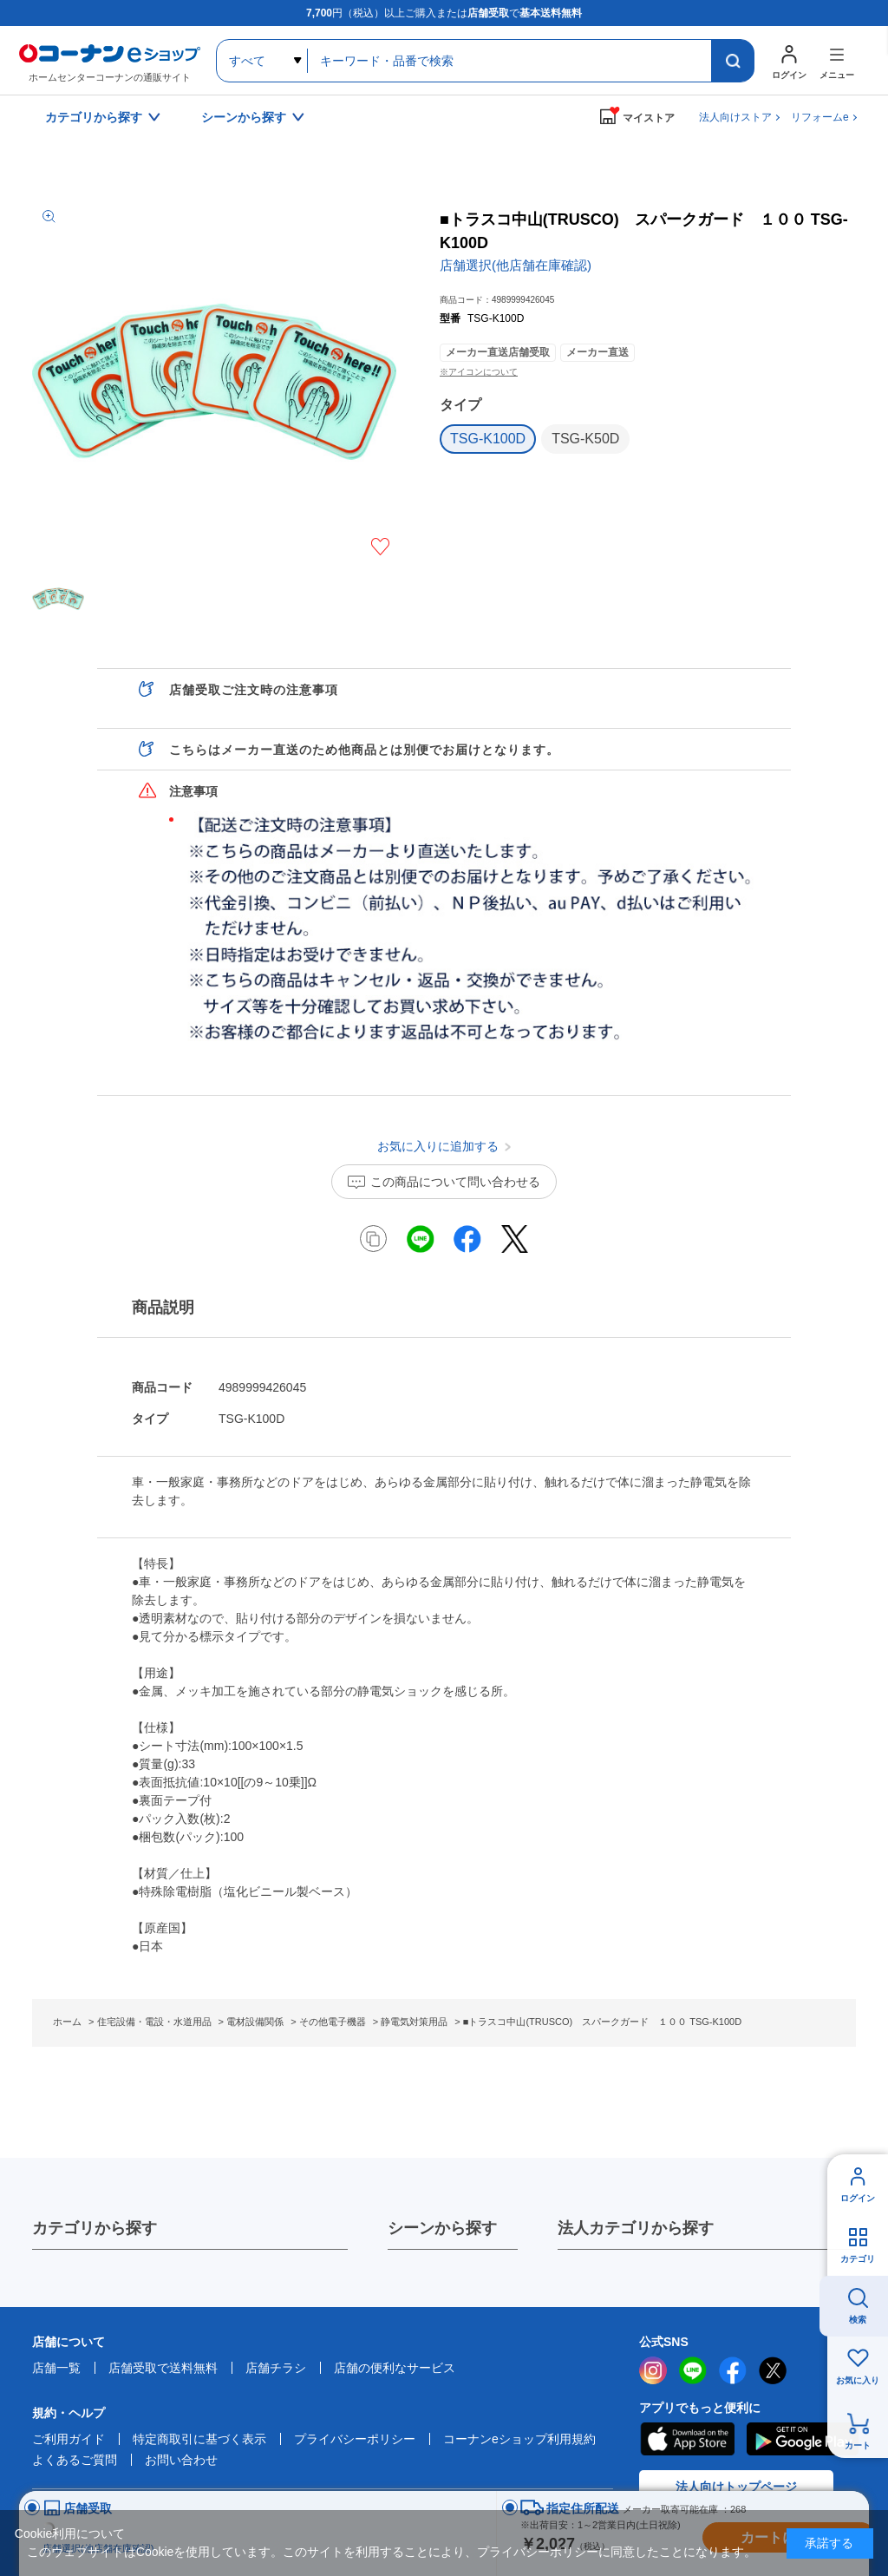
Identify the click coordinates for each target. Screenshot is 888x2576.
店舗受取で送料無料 (163, 2368)
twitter (773, 2370)
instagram (653, 2370)
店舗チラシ (275, 2368)
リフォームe (820, 117)
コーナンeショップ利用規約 (519, 2439)
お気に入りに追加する (380, 546)
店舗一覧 (56, 2368)
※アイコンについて (479, 372)
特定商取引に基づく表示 (199, 2439)
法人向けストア (735, 117)
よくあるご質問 (74, 2460)
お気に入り (857, 2380)
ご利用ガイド (68, 2439)
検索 (857, 2319)
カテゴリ (857, 2259)
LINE (693, 2370)
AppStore (687, 2438)
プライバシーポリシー (354, 2439)
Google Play (803, 2438)
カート (858, 2445)
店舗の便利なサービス (394, 2368)
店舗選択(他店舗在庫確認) (515, 265)
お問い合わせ (181, 2460)
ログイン (857, 2198)
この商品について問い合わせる (455, 1182)
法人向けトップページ (736, 2487)
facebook (733, 2370)
